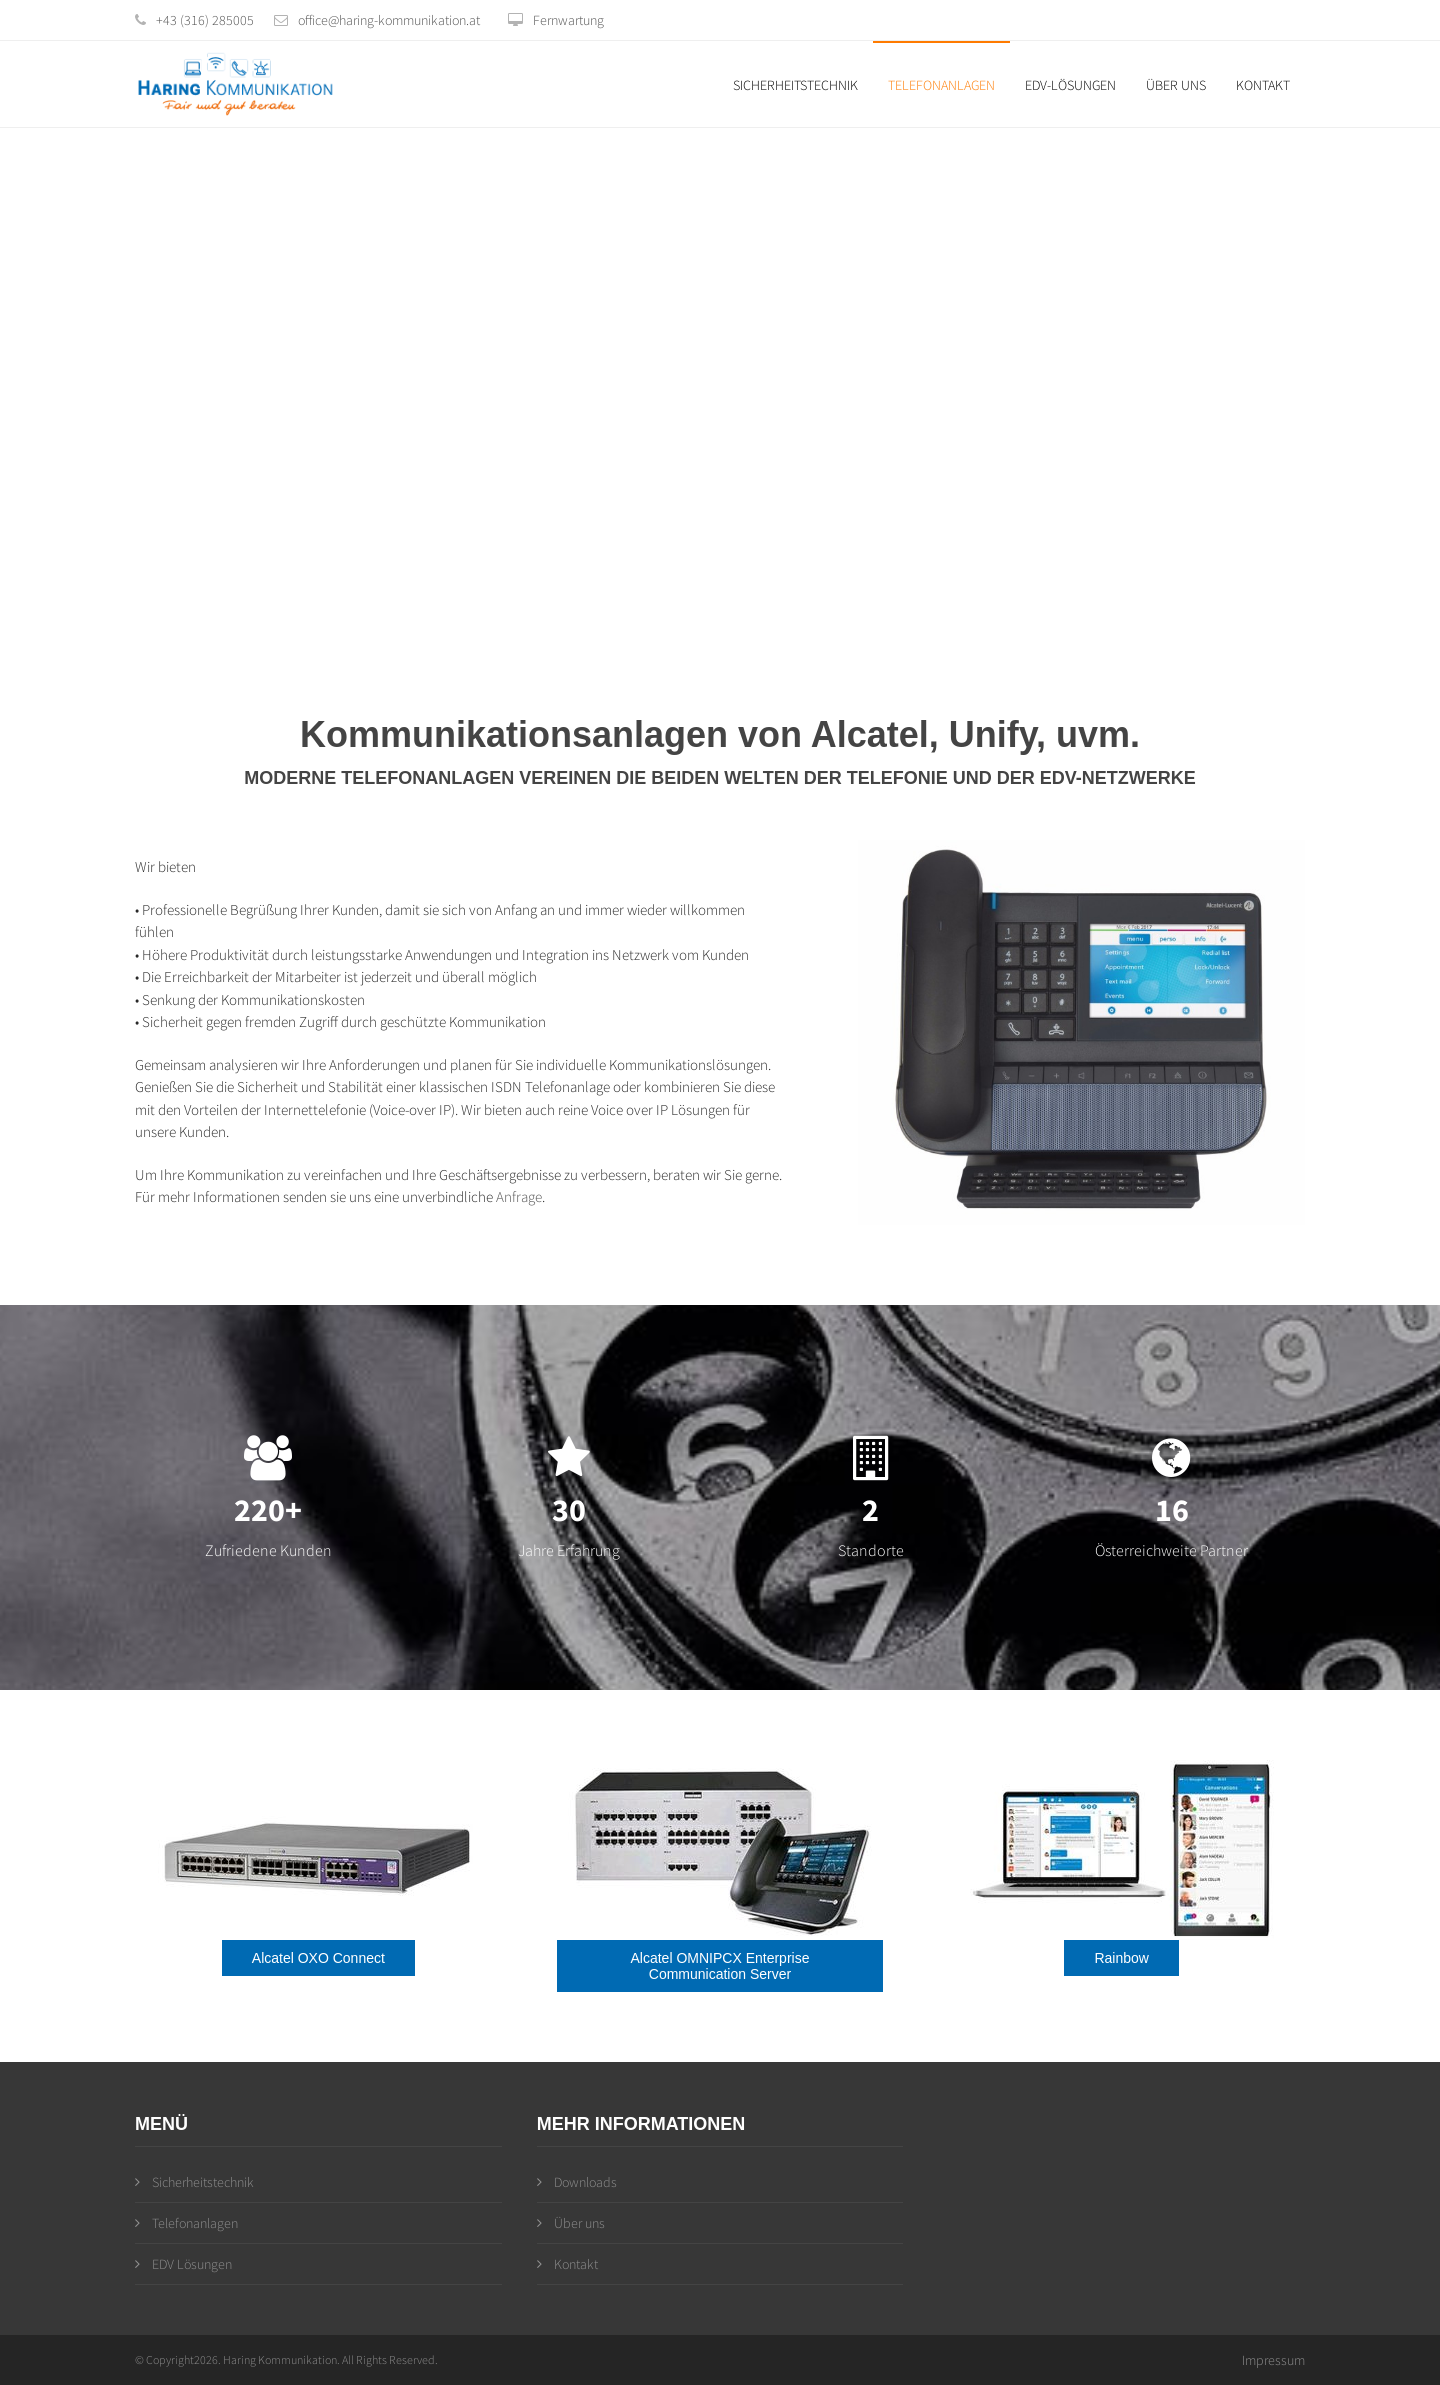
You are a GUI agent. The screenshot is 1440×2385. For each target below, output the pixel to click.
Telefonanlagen (941, 85)
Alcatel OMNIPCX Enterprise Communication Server (720, 1966)
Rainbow (1121, 1958)
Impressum (1273, 2360)
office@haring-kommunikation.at (389, 20)
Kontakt (1263, 85)
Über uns (1176, 85)
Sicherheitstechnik (795, 85)
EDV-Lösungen (1070, 85)
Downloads (577, 2182)
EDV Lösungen (183, 2264)
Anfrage (519, 1196)
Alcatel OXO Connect (318, 1958)
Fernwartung (556, 20)
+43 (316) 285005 (205, 20)
